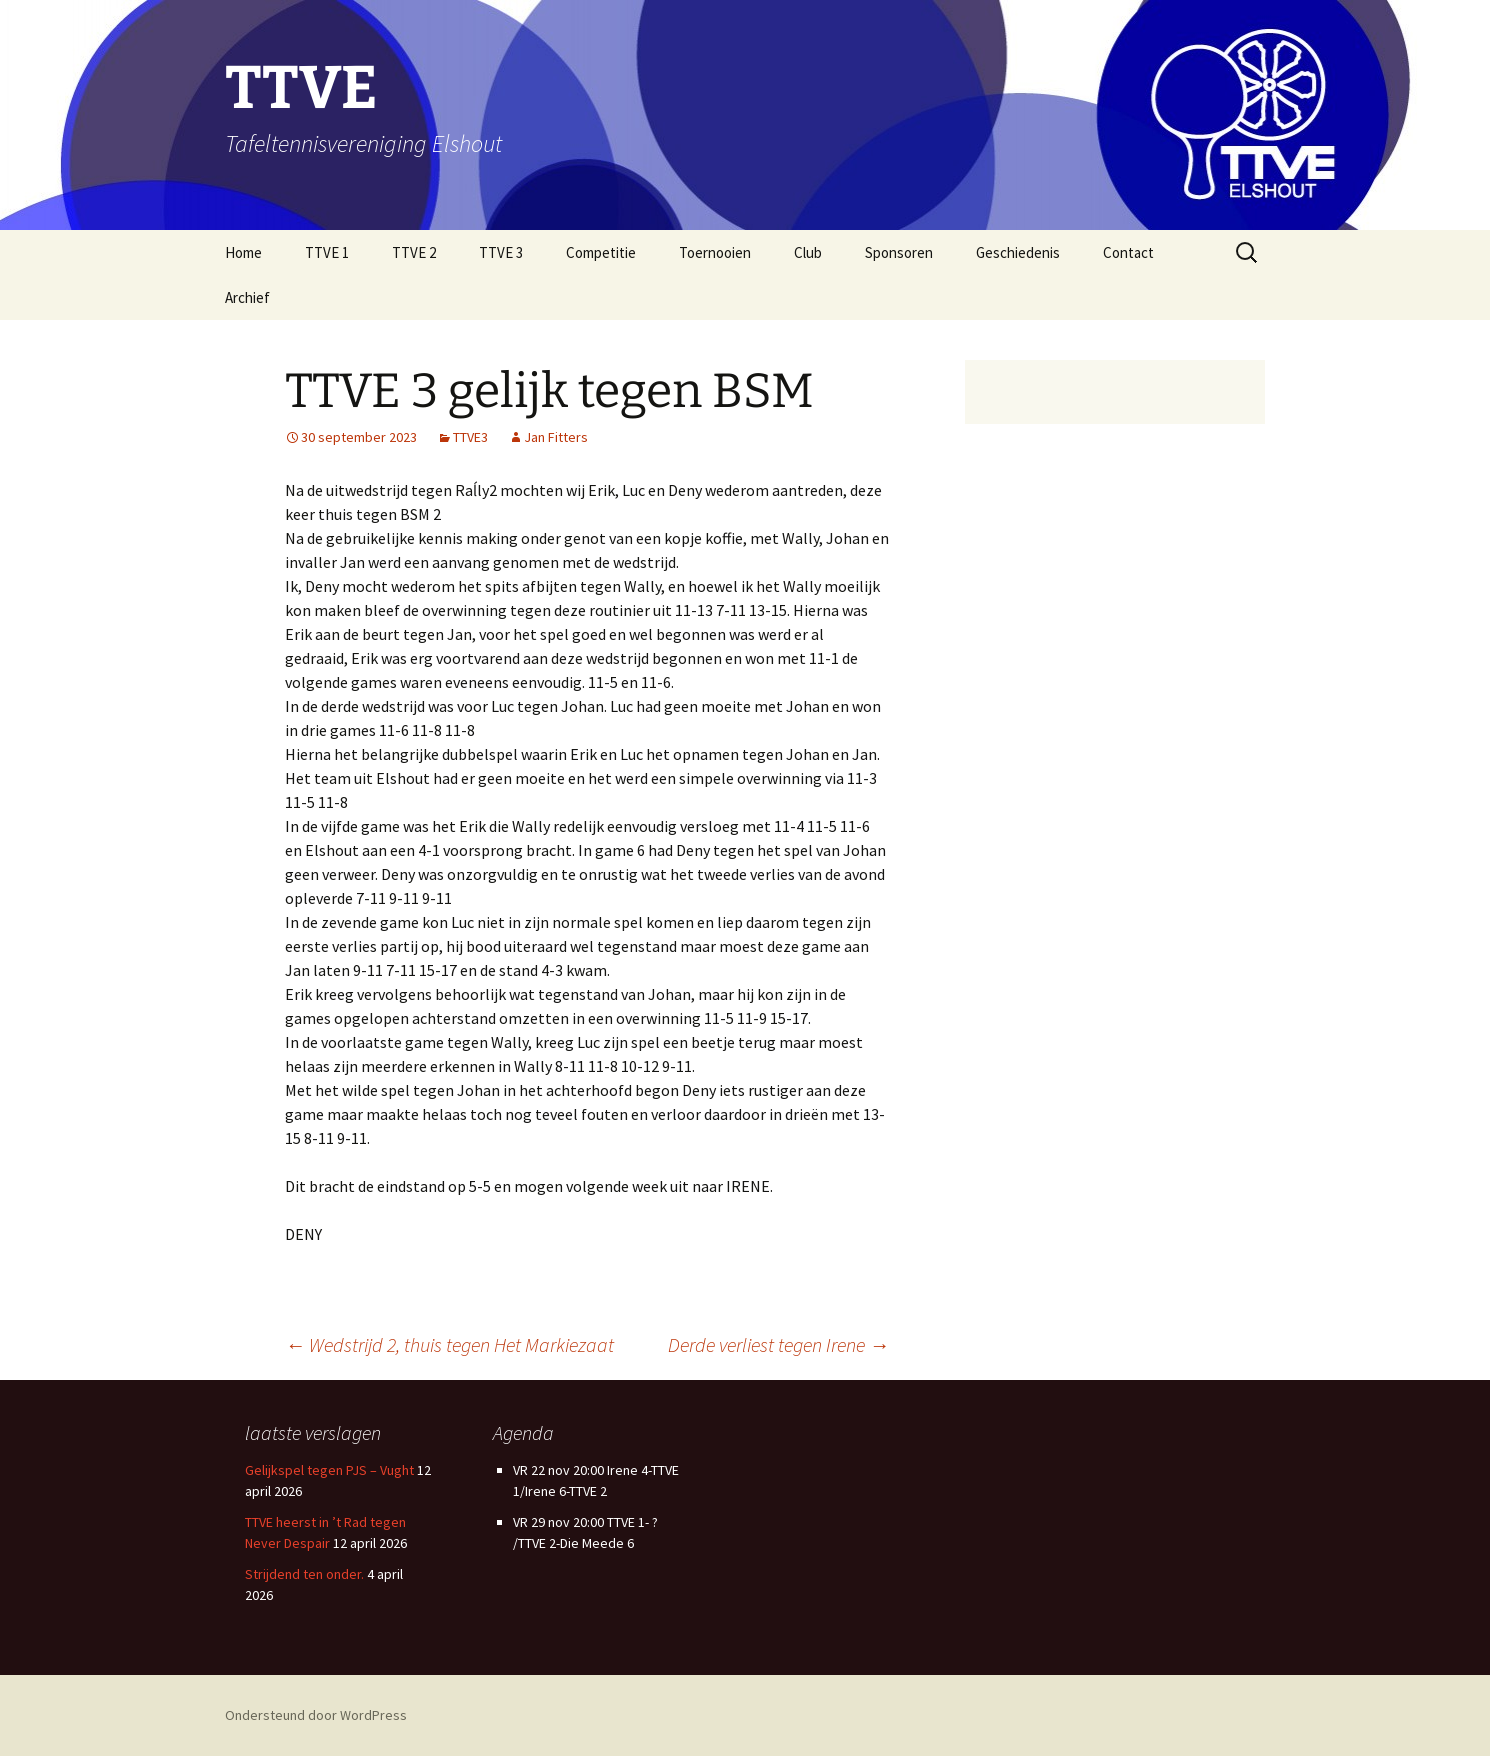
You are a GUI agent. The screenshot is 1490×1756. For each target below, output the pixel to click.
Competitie (601, 252)
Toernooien (715, 252)
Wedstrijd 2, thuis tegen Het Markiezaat (449, 1344)
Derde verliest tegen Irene (778, 1344)
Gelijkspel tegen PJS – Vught (329, 1470)
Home (243, 252)
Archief (247, 297)
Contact (1128, 252)
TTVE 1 (327, 252)
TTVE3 (470, 437)
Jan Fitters (556, 437)
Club (808, 252)
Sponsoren (899, 252)
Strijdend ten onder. (304, 1574)
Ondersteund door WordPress (316, 1715)
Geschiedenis (1018, 252)
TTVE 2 (414, 252)
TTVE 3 (501, 252)
